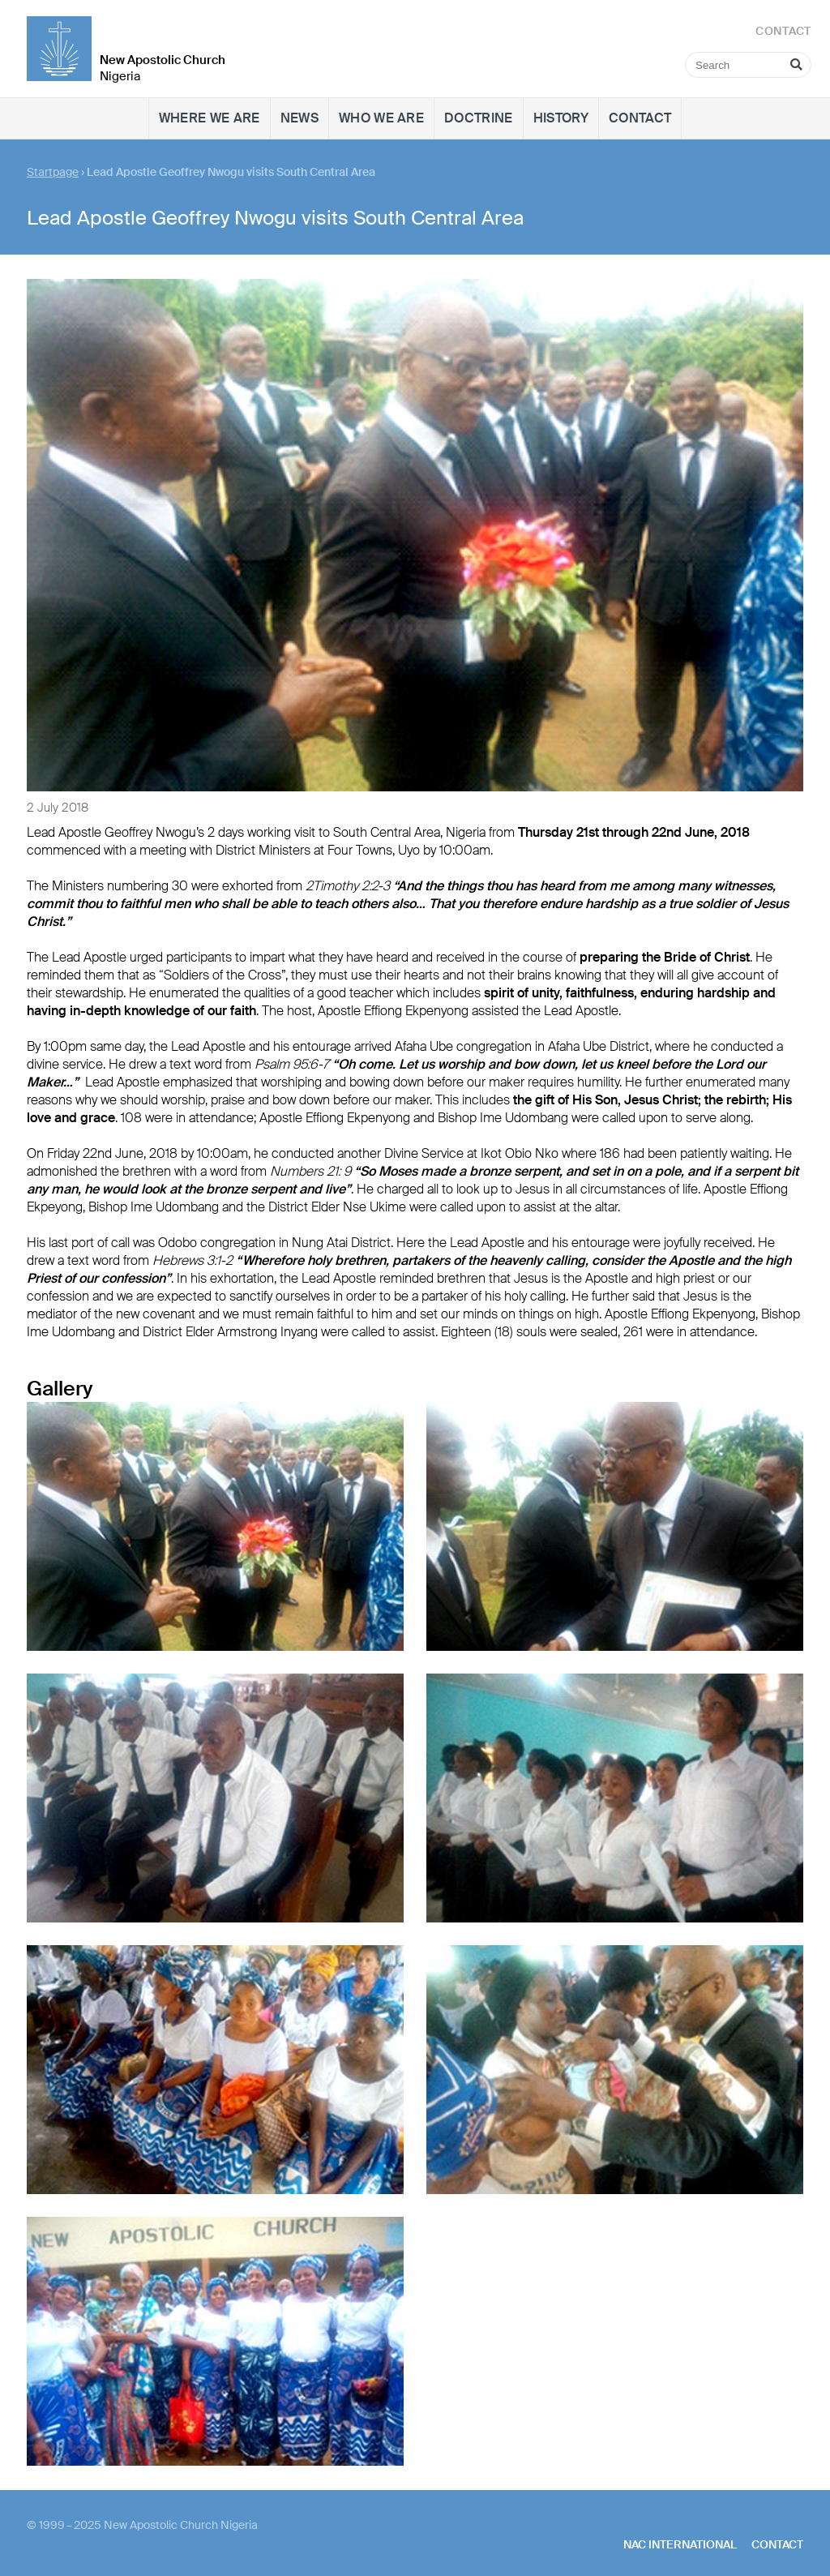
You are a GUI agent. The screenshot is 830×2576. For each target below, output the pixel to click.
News (299, 117)
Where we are (209, 117)
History (560, 117)
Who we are (381, 117)
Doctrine (478, 117)
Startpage (53, 172)
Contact (640, 117)
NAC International (680, 2544)
